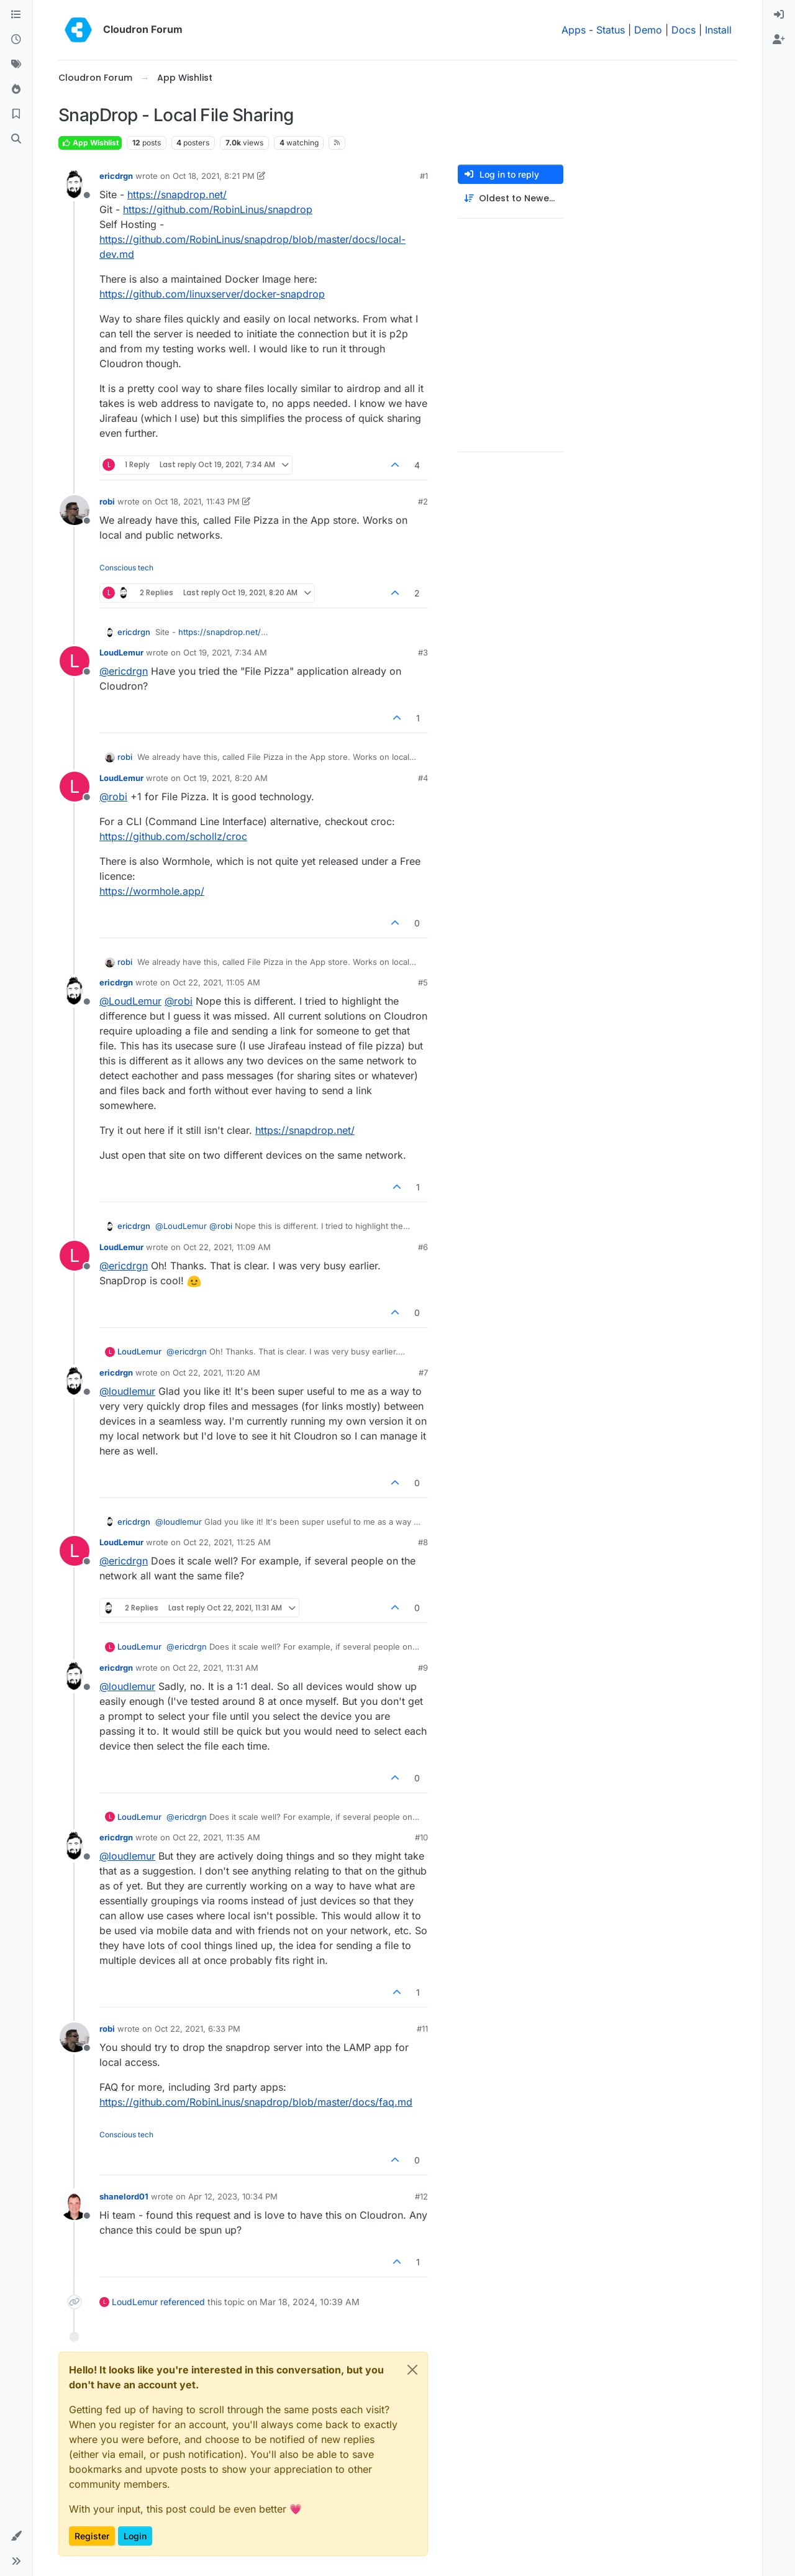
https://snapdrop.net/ (177, 194)
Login (135, 2536)
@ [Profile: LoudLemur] (130, 1001)
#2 (423, 501)
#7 (423, 1372)
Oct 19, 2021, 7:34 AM (225, 652)
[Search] (16, 139)
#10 (421, 1837)
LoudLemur (121, 652)
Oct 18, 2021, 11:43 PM (197, 501)
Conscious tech (126, 567)
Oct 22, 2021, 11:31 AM (215, 1668)
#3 (423, 652)
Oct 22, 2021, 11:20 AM (216, 1372)
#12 (421, 2196)
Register (92, 2536)
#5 (423, 982)
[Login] (779, 15)
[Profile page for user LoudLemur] (74, 661)
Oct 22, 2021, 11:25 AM (227, 1542)
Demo (648, 30)
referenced (182, 2301)
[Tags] (16, 65)
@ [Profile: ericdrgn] (123, 671)
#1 (424, 176)
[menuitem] (779, 15)
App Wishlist (90, 142)
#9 (423, 1668)
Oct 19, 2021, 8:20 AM (225, 778)
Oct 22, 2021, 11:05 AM (216, 982)
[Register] (779, 40)
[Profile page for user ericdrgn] (74, 184)
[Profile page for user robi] (74, 510)
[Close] (412, 2369)
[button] (16, 2536)
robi (107, 501)
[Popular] (16, 89)
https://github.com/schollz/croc (173, 836)
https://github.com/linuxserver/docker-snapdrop (212, 294)
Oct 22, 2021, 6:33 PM (197, 2029)
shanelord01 (123, 2196)
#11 (422, 2029)
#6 (423, 1247)
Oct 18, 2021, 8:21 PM (214, 176)
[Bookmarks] (16, 114)
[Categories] (16, 15)
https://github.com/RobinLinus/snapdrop (217, 209)
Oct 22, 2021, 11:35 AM (216, 1837)
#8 (423, 1542)
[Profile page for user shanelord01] (74, 2205)
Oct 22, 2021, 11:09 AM (227, 1247)
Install (718, 30)
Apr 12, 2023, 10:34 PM (233, 2196)
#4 (423, 778)
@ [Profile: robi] (113, 796)
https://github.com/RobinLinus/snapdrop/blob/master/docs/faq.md (255, 2102)
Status (610, 30)
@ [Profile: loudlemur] (127, 1391)
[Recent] (16, 40)
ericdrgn (116, 176)
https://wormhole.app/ (151, 891)
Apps (573, 30)
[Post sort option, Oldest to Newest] (510, 198)
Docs (683, 30)
